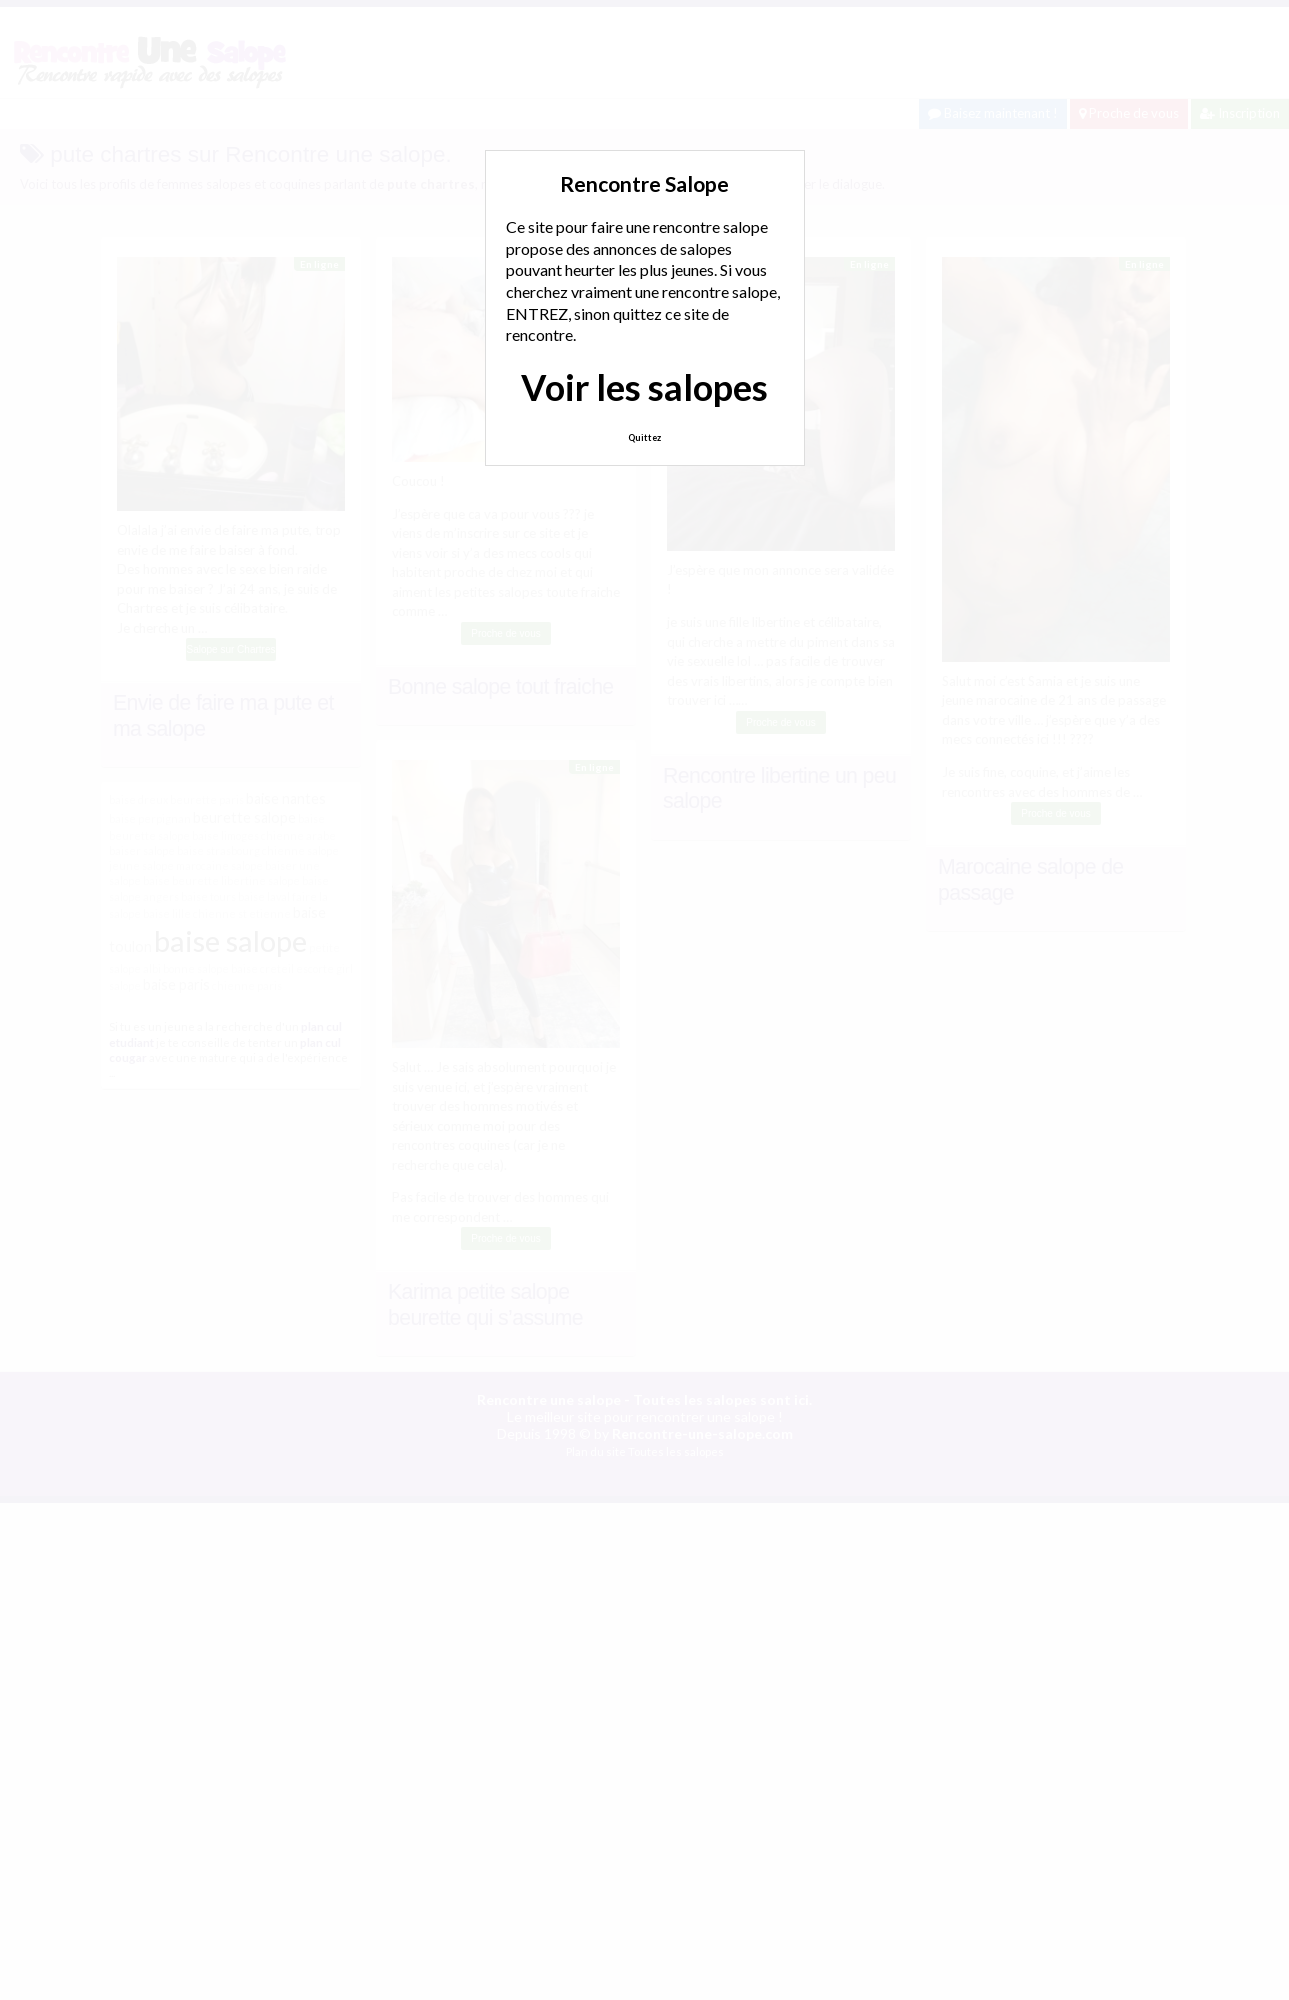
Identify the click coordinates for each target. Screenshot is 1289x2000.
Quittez (644, 437)
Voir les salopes (644, 387)
